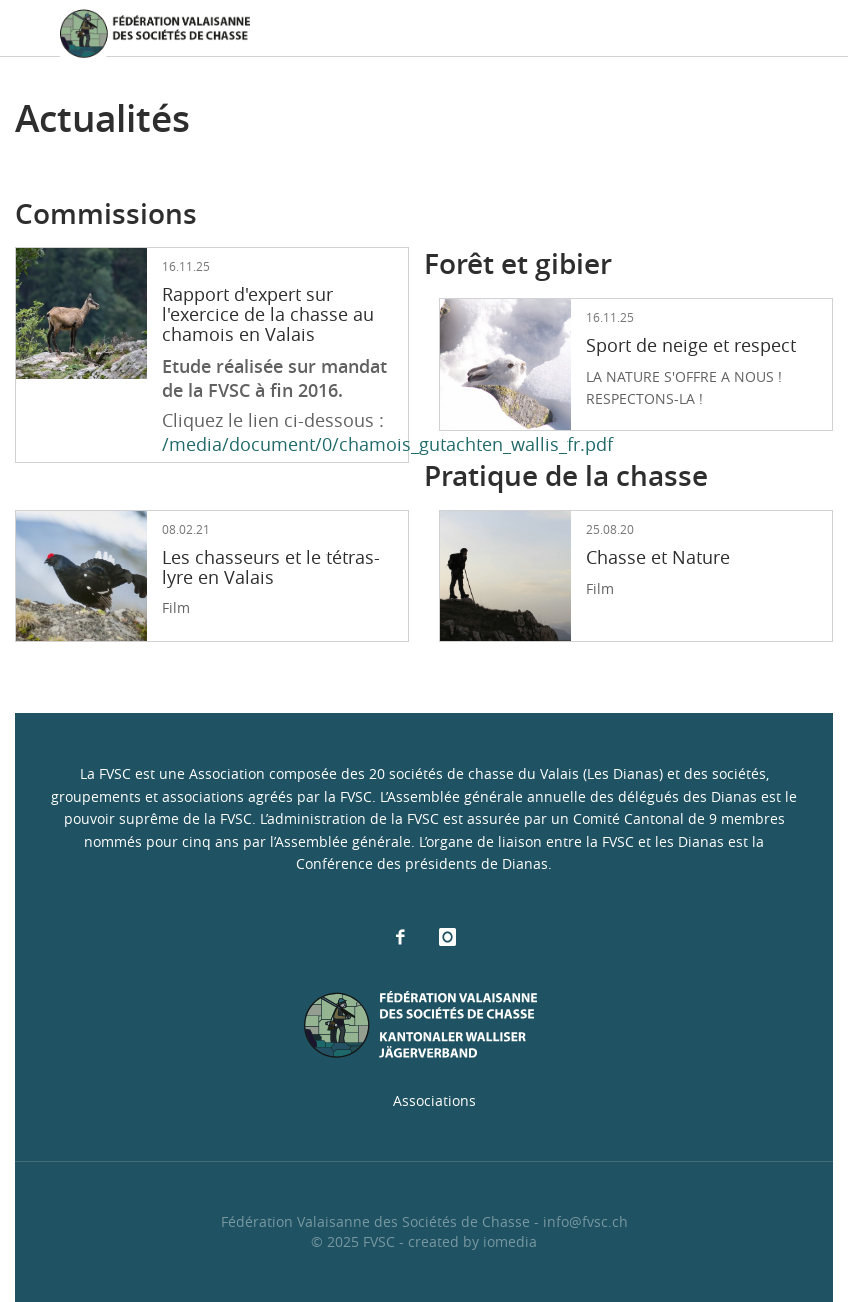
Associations (434, 1100)
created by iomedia (472, 1241)
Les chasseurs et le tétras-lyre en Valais (271, 567)
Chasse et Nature (658, 557)
